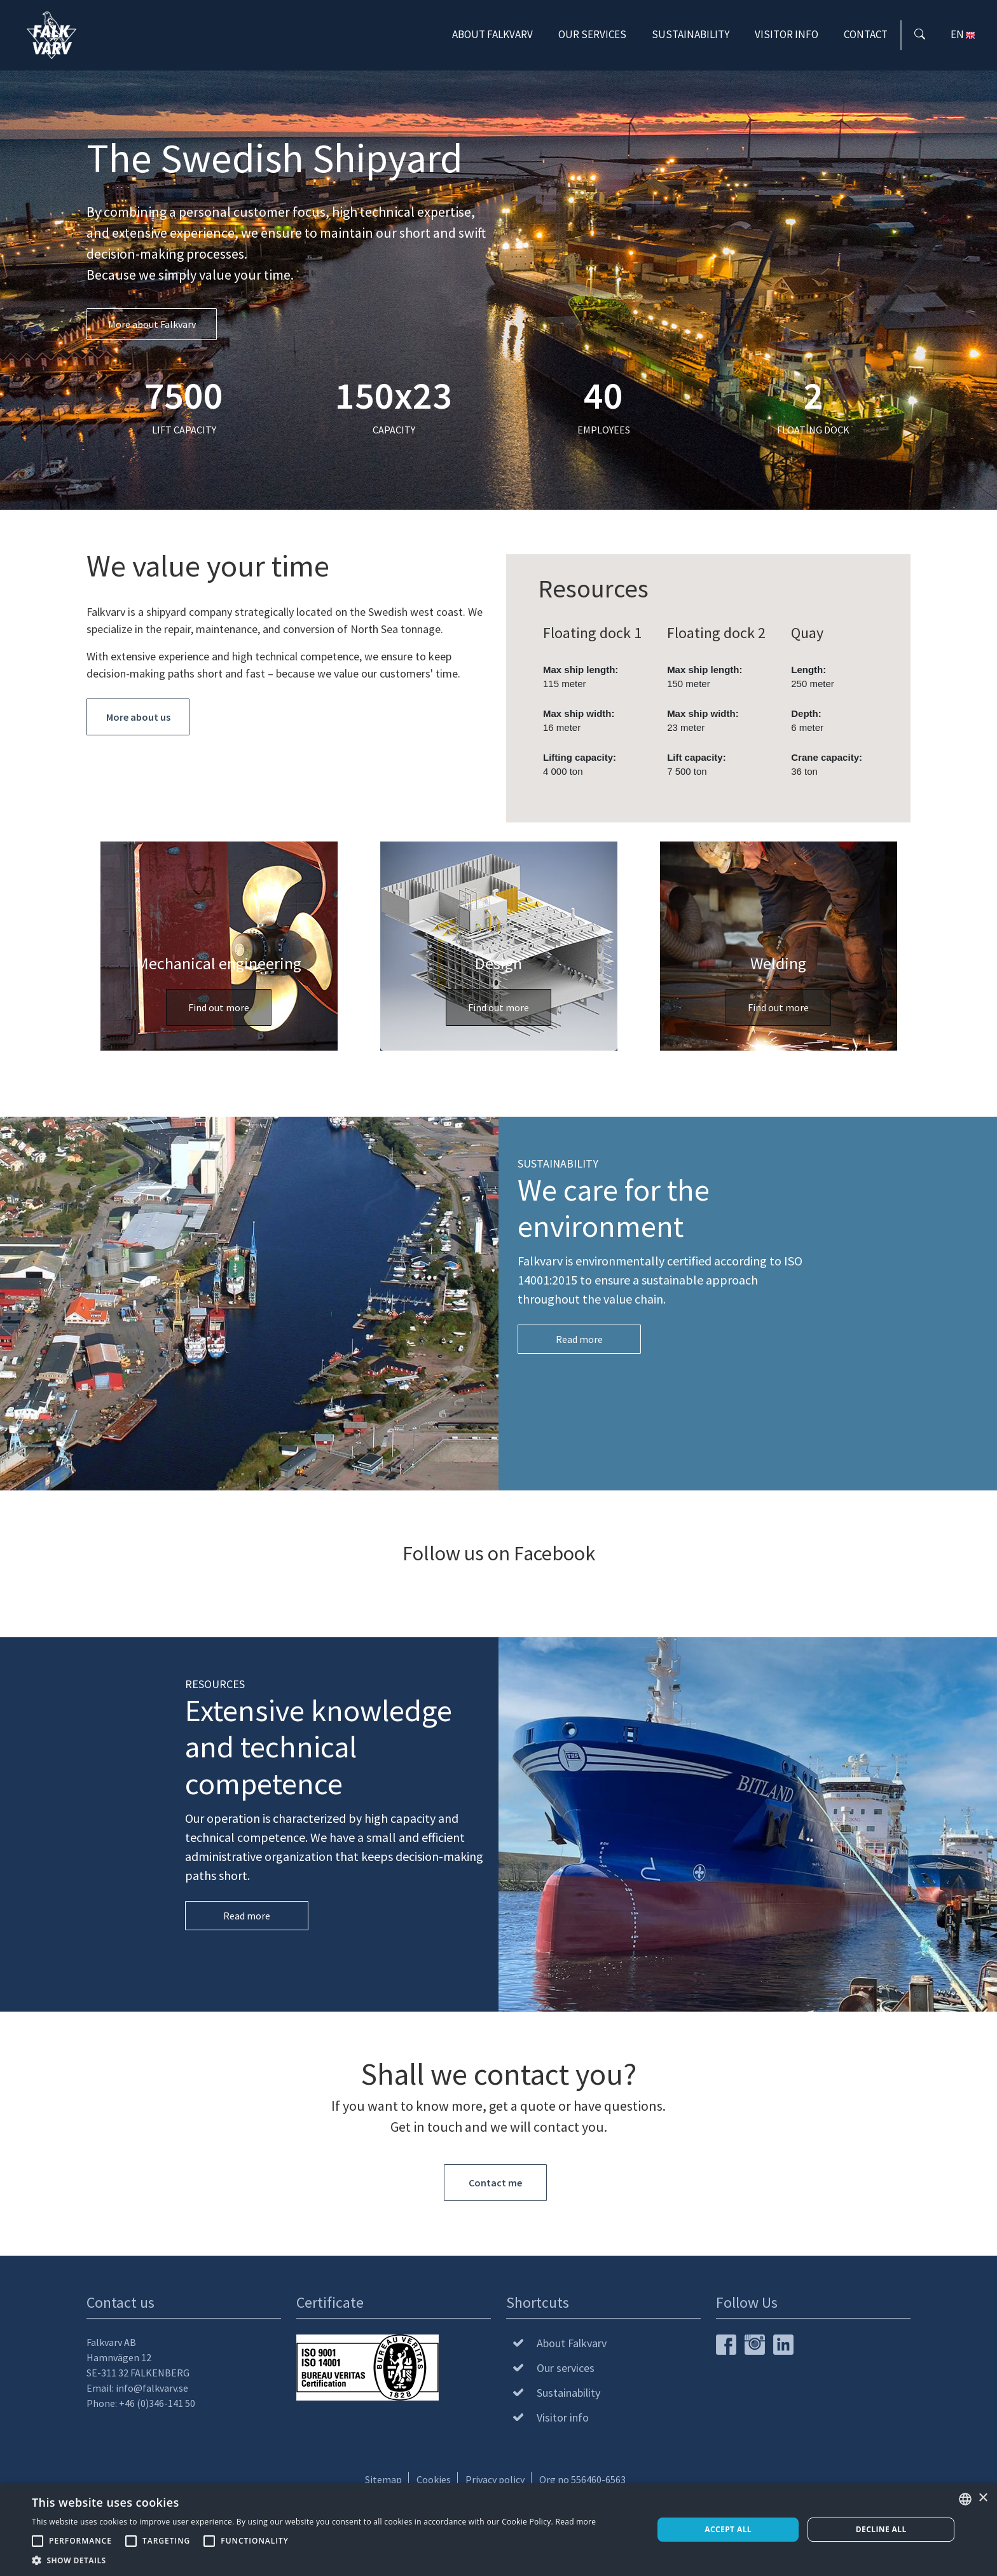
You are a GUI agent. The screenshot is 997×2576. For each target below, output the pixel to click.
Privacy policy (495, 2479)
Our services (592, 37)
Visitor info (786, 37)
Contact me (495, 2182)
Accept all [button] (728, 2529)
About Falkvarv (492, 37)
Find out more (218, 1007)
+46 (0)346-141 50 (157, 2403)
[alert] (498, 2529)
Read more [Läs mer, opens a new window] (575, 2521)
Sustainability (690, 37)
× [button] (982, 2498)
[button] (314, 2560)
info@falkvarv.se (152, 2388)
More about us (138, 717)
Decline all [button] (881, 2529)
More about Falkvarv (152, 324)
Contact (866, 37)
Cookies (433, 2479)
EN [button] (964, 37)
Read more (579, 1339)
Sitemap (383, 2479)
